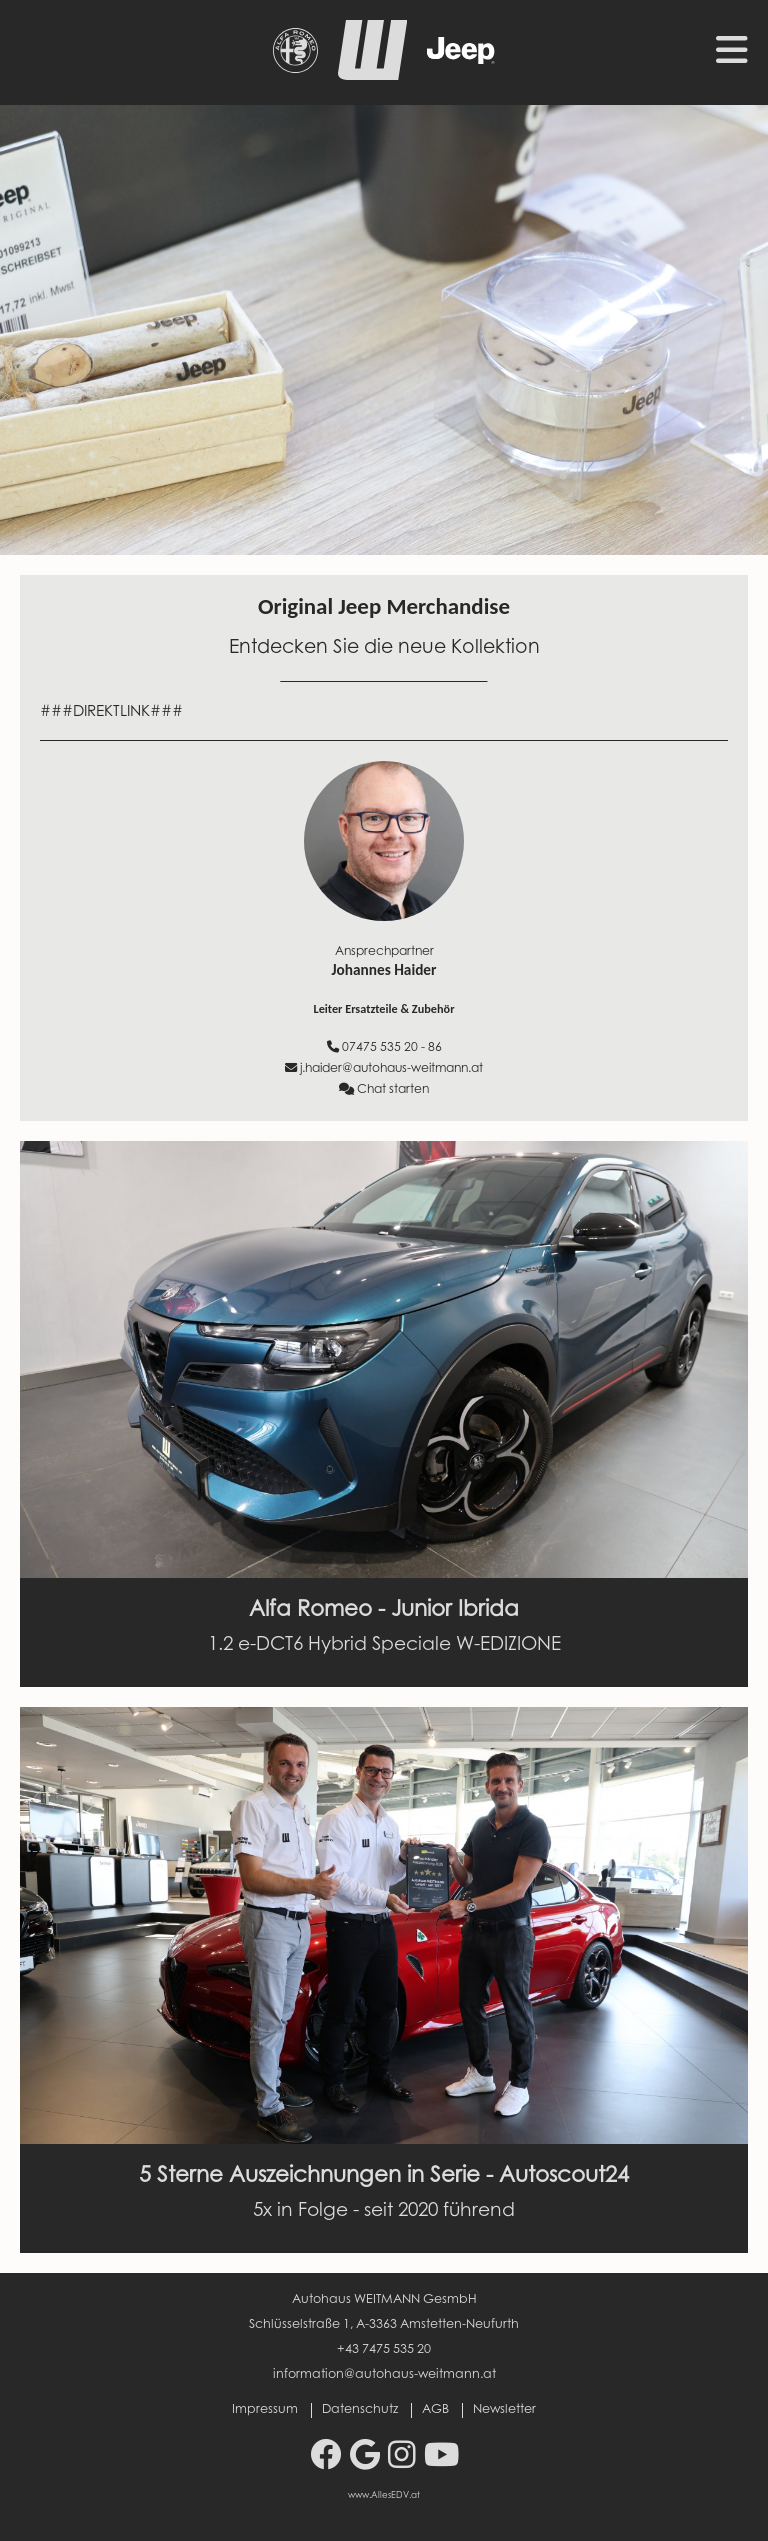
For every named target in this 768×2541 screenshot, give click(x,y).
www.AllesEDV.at (384, 2496)
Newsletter (504, 2410)
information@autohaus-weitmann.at (384, 2375)
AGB (435, 2410)
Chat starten (384, 1089)
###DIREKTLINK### (111, 712)
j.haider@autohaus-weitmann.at (384, 1068)
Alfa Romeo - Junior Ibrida (384, 1611)
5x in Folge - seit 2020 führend (384, 2211)
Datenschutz (360, 2410)
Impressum (265, 2410)
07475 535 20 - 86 (384, 1047)
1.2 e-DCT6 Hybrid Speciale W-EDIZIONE (384, 1645)
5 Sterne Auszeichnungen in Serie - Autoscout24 (384, 2177)
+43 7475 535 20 (384, 2350)
